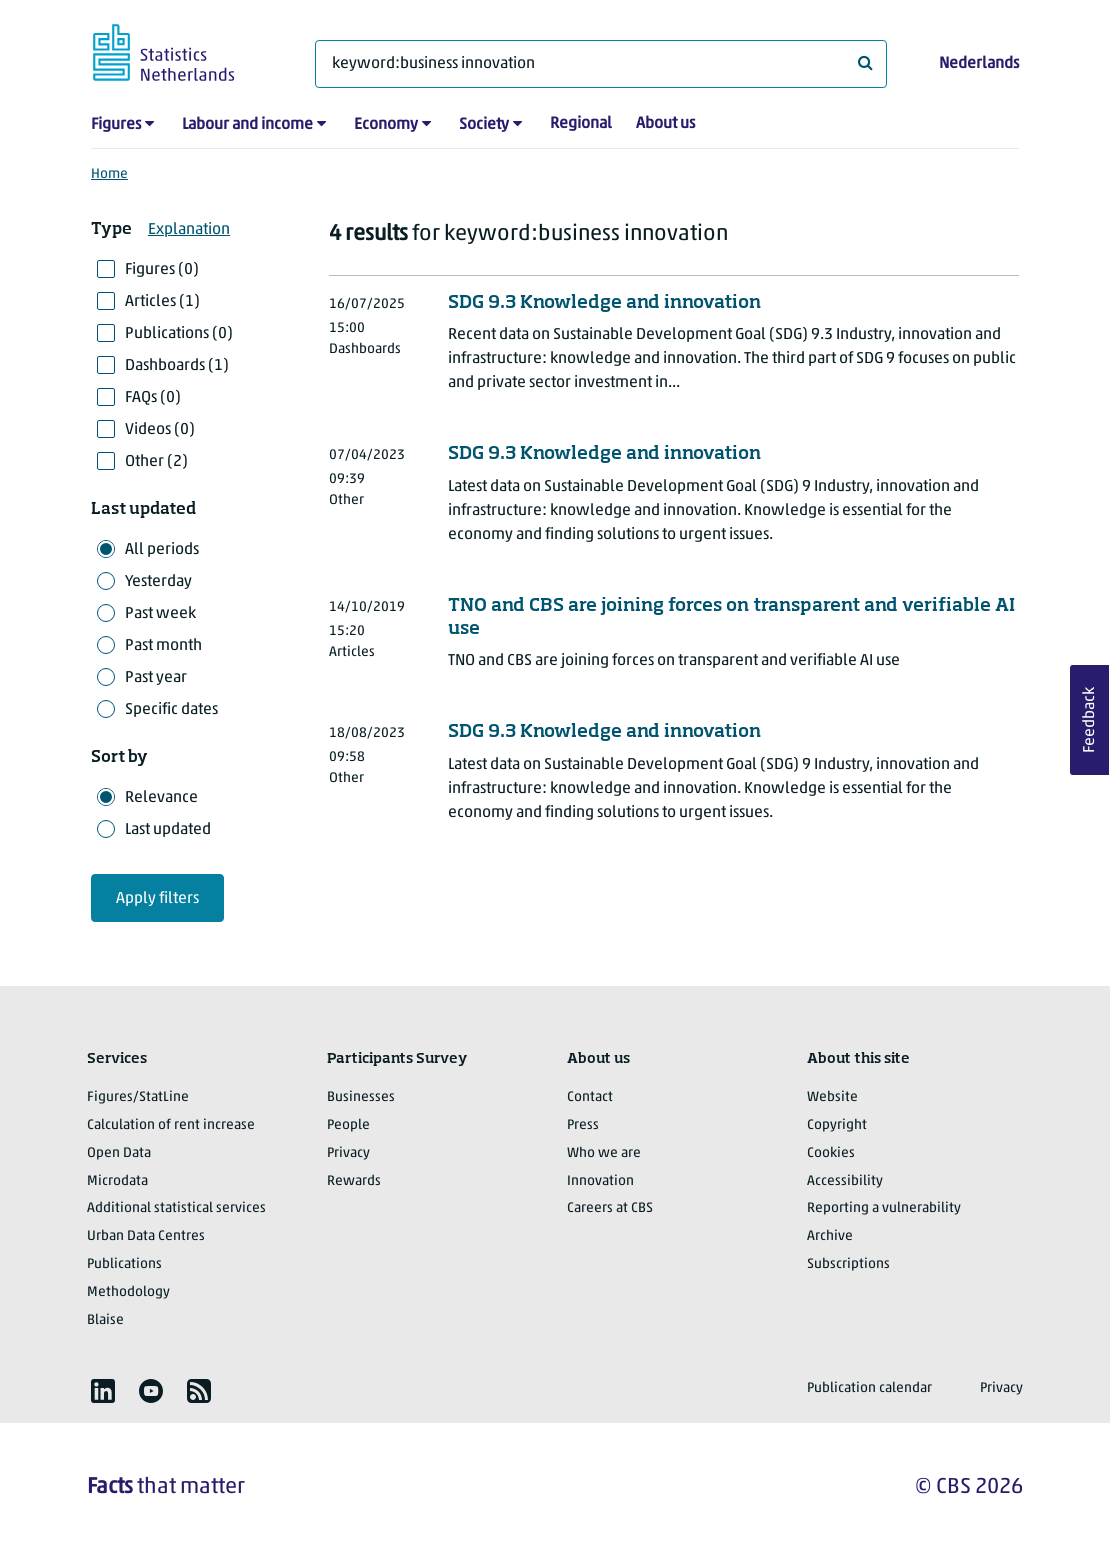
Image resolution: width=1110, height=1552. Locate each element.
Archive (830, 1236)
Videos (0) (160, 430)
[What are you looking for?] (601, 64)
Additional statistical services (176, 1208)
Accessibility (845, 1181)
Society (484, 125)
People (348, 1125)
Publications (124, 1264)
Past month (163, 646)
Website (832, 1097)
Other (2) (156, 462)
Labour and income (247, 125)
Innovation (600, 1181)
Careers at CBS (610, 1208)
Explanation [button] (189, 230)
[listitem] (103, 1391)
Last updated (168, 830)
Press (583, 1125)
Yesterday (158, 582)
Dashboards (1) (177, 366)
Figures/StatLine (138, 1097)
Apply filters (157, 899)
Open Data (119, 1153)
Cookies (831, 1153)
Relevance (161, 798)
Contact (590, 1097)
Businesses (361, 1097)
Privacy (348, 1153)
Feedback (1090, 720)
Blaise (105, 1320)
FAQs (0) (153, 398)
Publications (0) (179, 334)
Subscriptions (848, 1264)
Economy (386, 125)
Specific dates (171, 710)
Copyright (837, 1125)
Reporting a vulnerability (884, 1208)
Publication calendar (869, 1388)
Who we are (604, 1153)
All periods (162, 550)
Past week (160, 614)
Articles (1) (162, 302)
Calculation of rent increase (171, 1125)
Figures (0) (162, 270)
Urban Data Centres (146, 1236)
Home (109, 174)
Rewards (354, 1181)
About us (665, 124)
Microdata (117, 1181)
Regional (581, 124)
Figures (116, 125)
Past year (156, 678)
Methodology (128, 1292)
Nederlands (979, 64)
